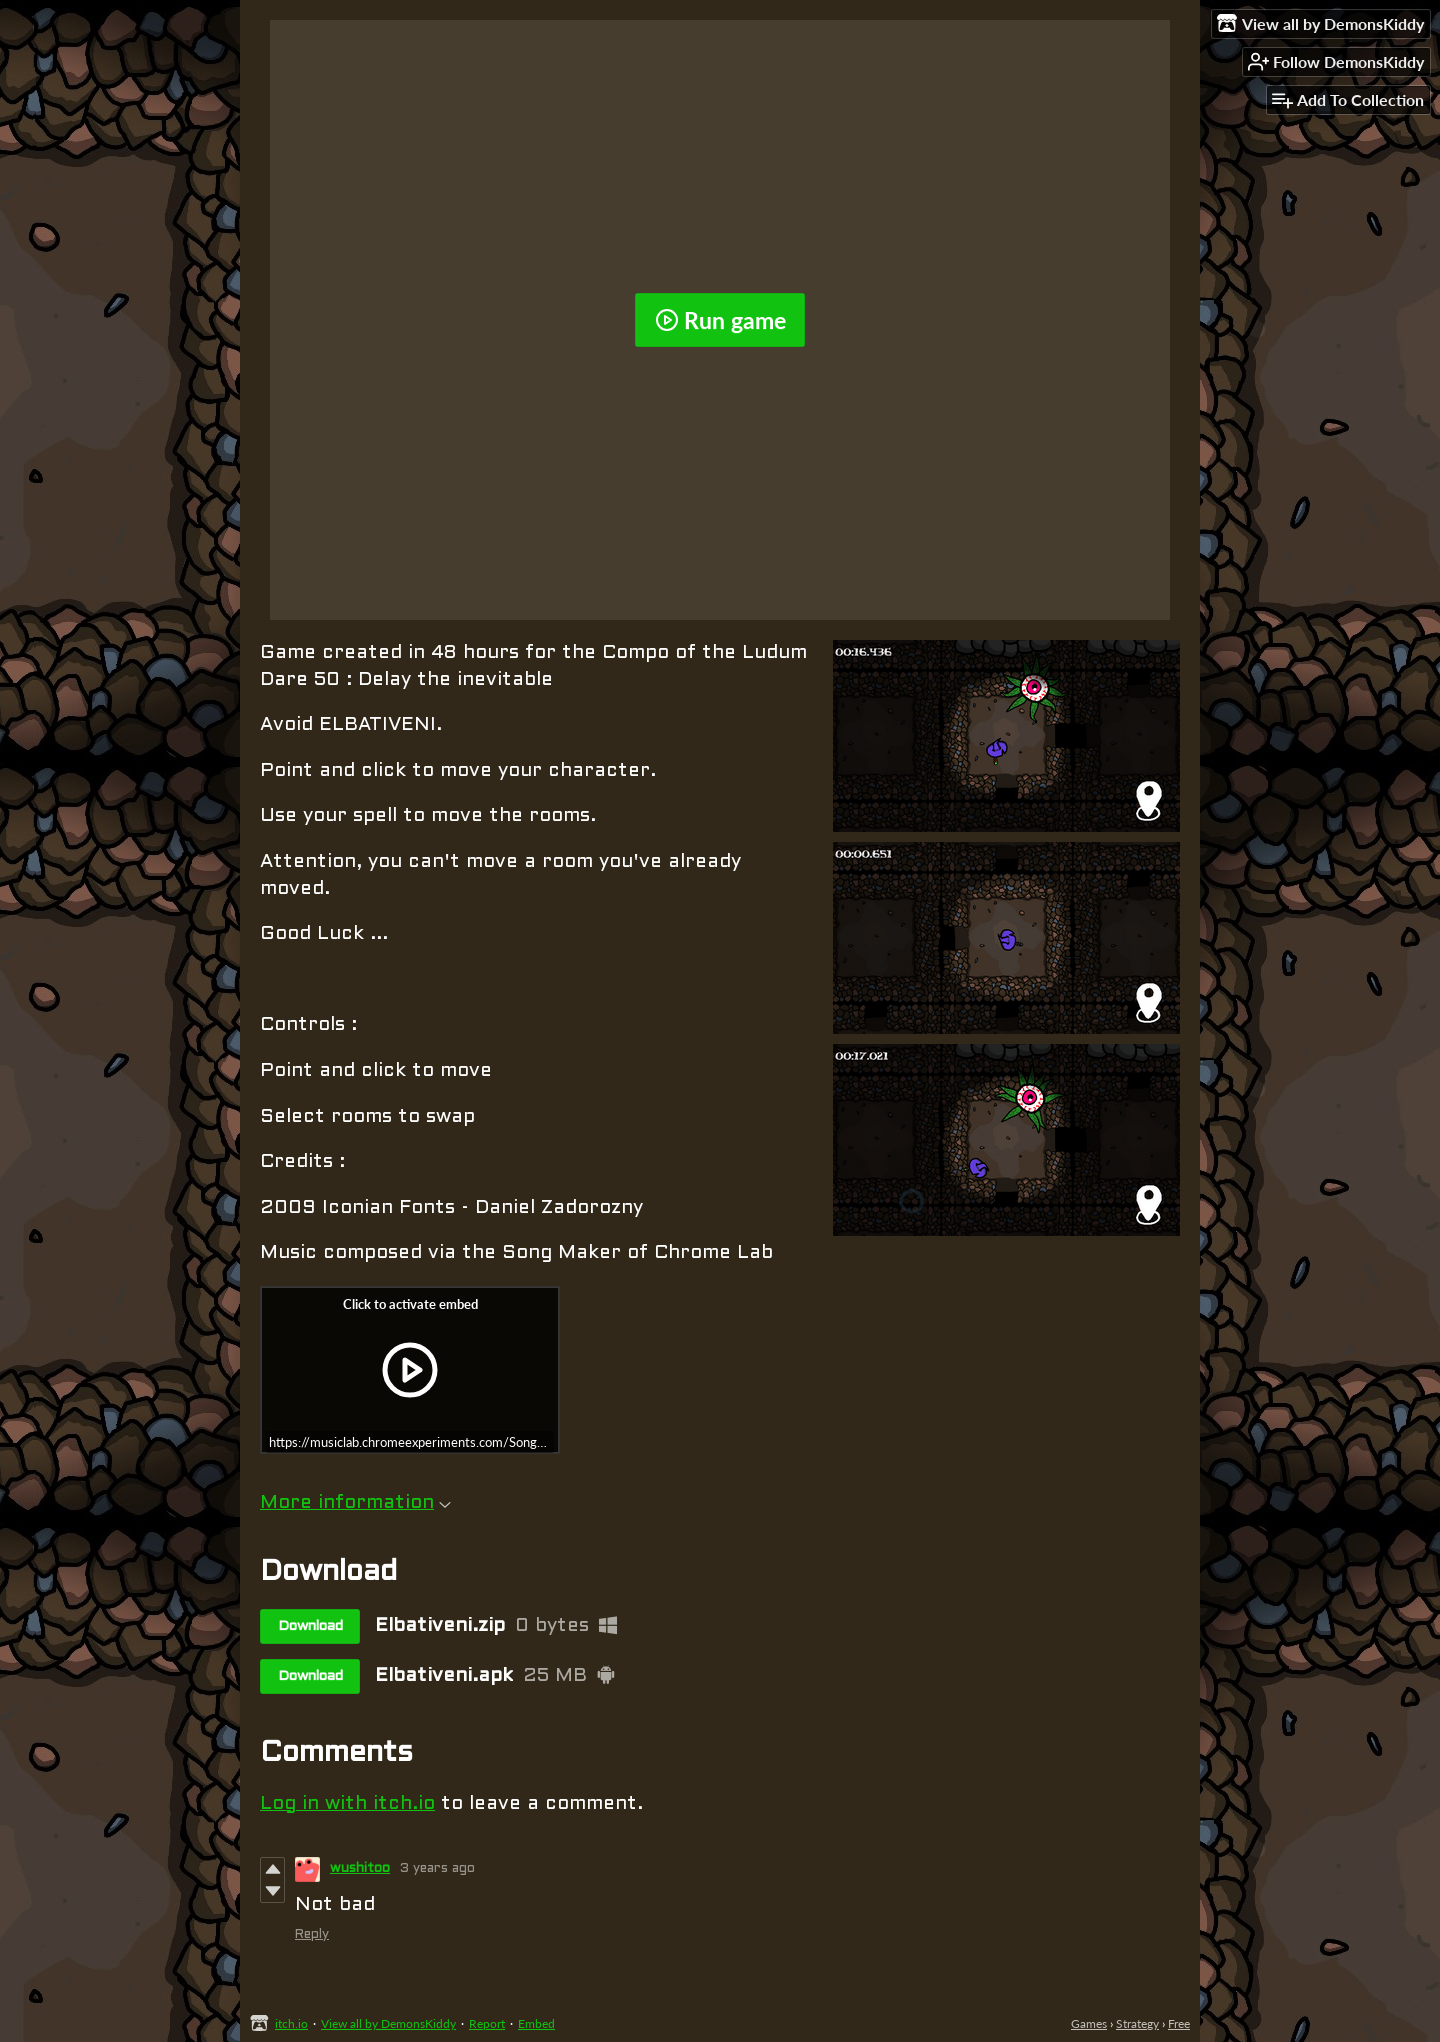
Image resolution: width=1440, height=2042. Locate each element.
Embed (536, 2023)
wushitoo (360, 1869)
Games (1089, 2023)
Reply (312, 1935)
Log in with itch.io (347, 1804)
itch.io (291, 2023)
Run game (720, 320)
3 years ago (437, 1869)
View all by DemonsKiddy (388, 2023)
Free (1179, 2023)
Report (487, 2023)
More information (355, 1503)
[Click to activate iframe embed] (410, 1370)
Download (310, 1626)
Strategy (1137, 2023)
